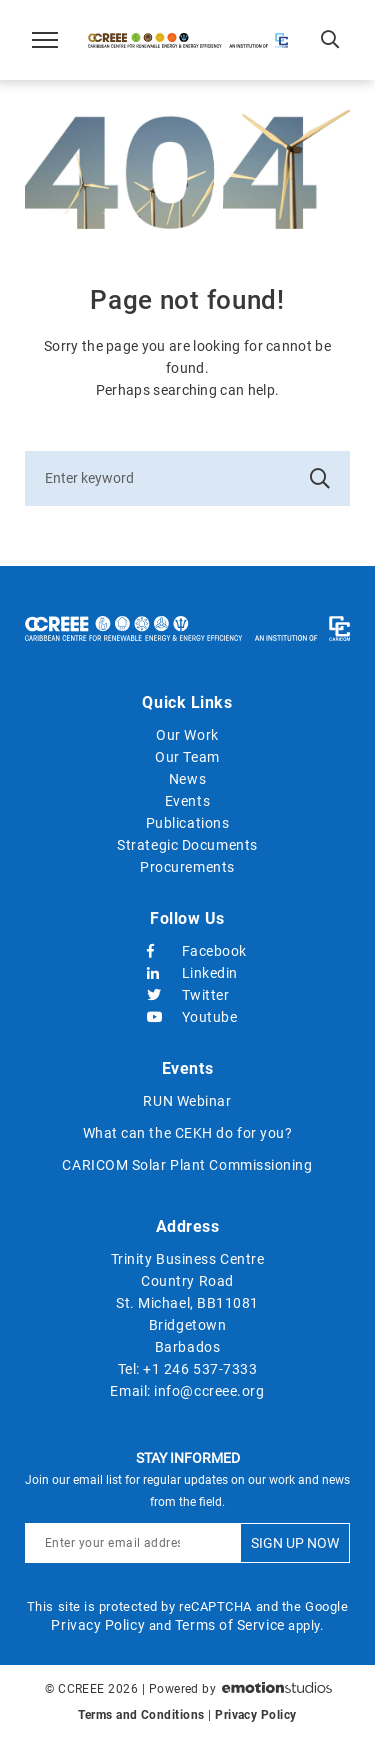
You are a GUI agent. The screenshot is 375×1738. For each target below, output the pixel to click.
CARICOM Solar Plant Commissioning (187, 1165)
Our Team (187, 757)
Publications (188, 823)
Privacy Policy (98, 1625)
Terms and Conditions (141, 1715)
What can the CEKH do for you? (188, 1133)
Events (187, 801)
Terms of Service (230, 1625)
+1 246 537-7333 (200, 1369)
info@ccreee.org (209, 1391)
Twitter (188, 995)
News (187, 779)
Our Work (187, 735)
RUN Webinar (187, 1101)
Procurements (187, 867)
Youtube (188, 1017)
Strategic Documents (187, 845)
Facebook (188, 951)
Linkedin (188, 973)
